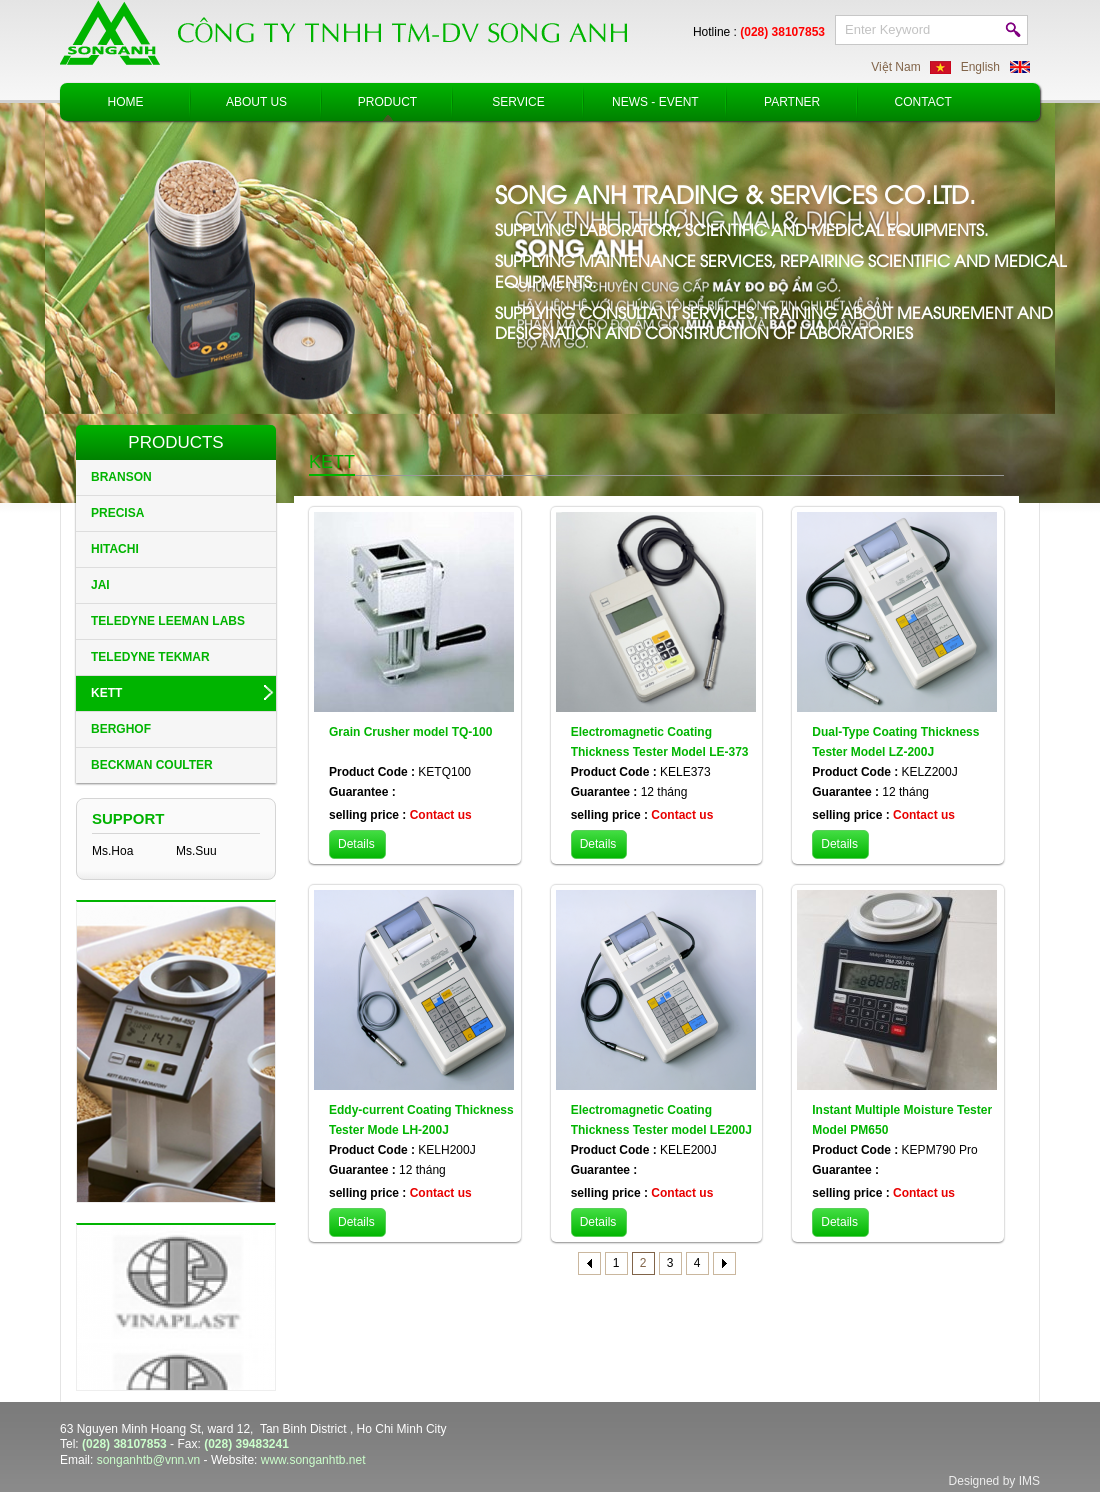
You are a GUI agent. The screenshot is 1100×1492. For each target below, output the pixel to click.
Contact (923, 102)
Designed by (982, 1481)
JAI (100, 585)
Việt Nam (895, 67)
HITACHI (115, 549)
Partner (792, 102)
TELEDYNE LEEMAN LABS (168, 621)
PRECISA (117, 513)
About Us (256, 102)
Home (126, 102)
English (980, 67)
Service (518, 102)
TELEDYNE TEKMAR (150, 657)
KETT (106, 693)
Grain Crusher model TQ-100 (410, 732)
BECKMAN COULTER (152, 765)
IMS (1029, 1481)
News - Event (655, 102)
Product (387, 102)
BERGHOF (121, 729)
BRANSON (121, 477)
